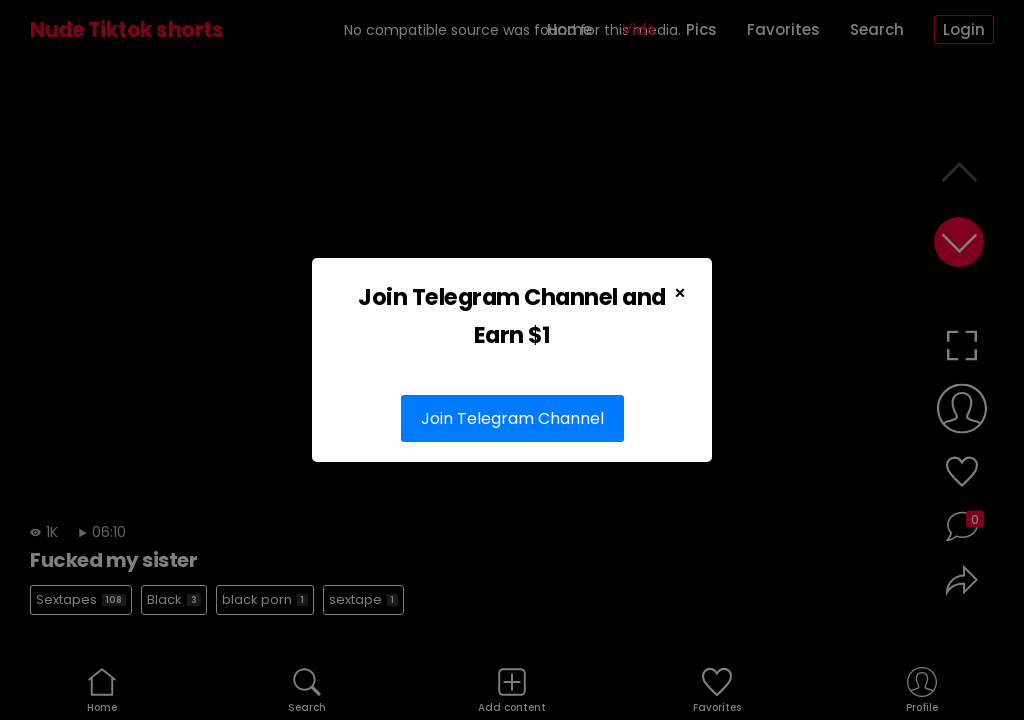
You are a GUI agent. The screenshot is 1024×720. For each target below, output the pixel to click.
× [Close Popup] (680, 293)
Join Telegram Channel (512, 418)
